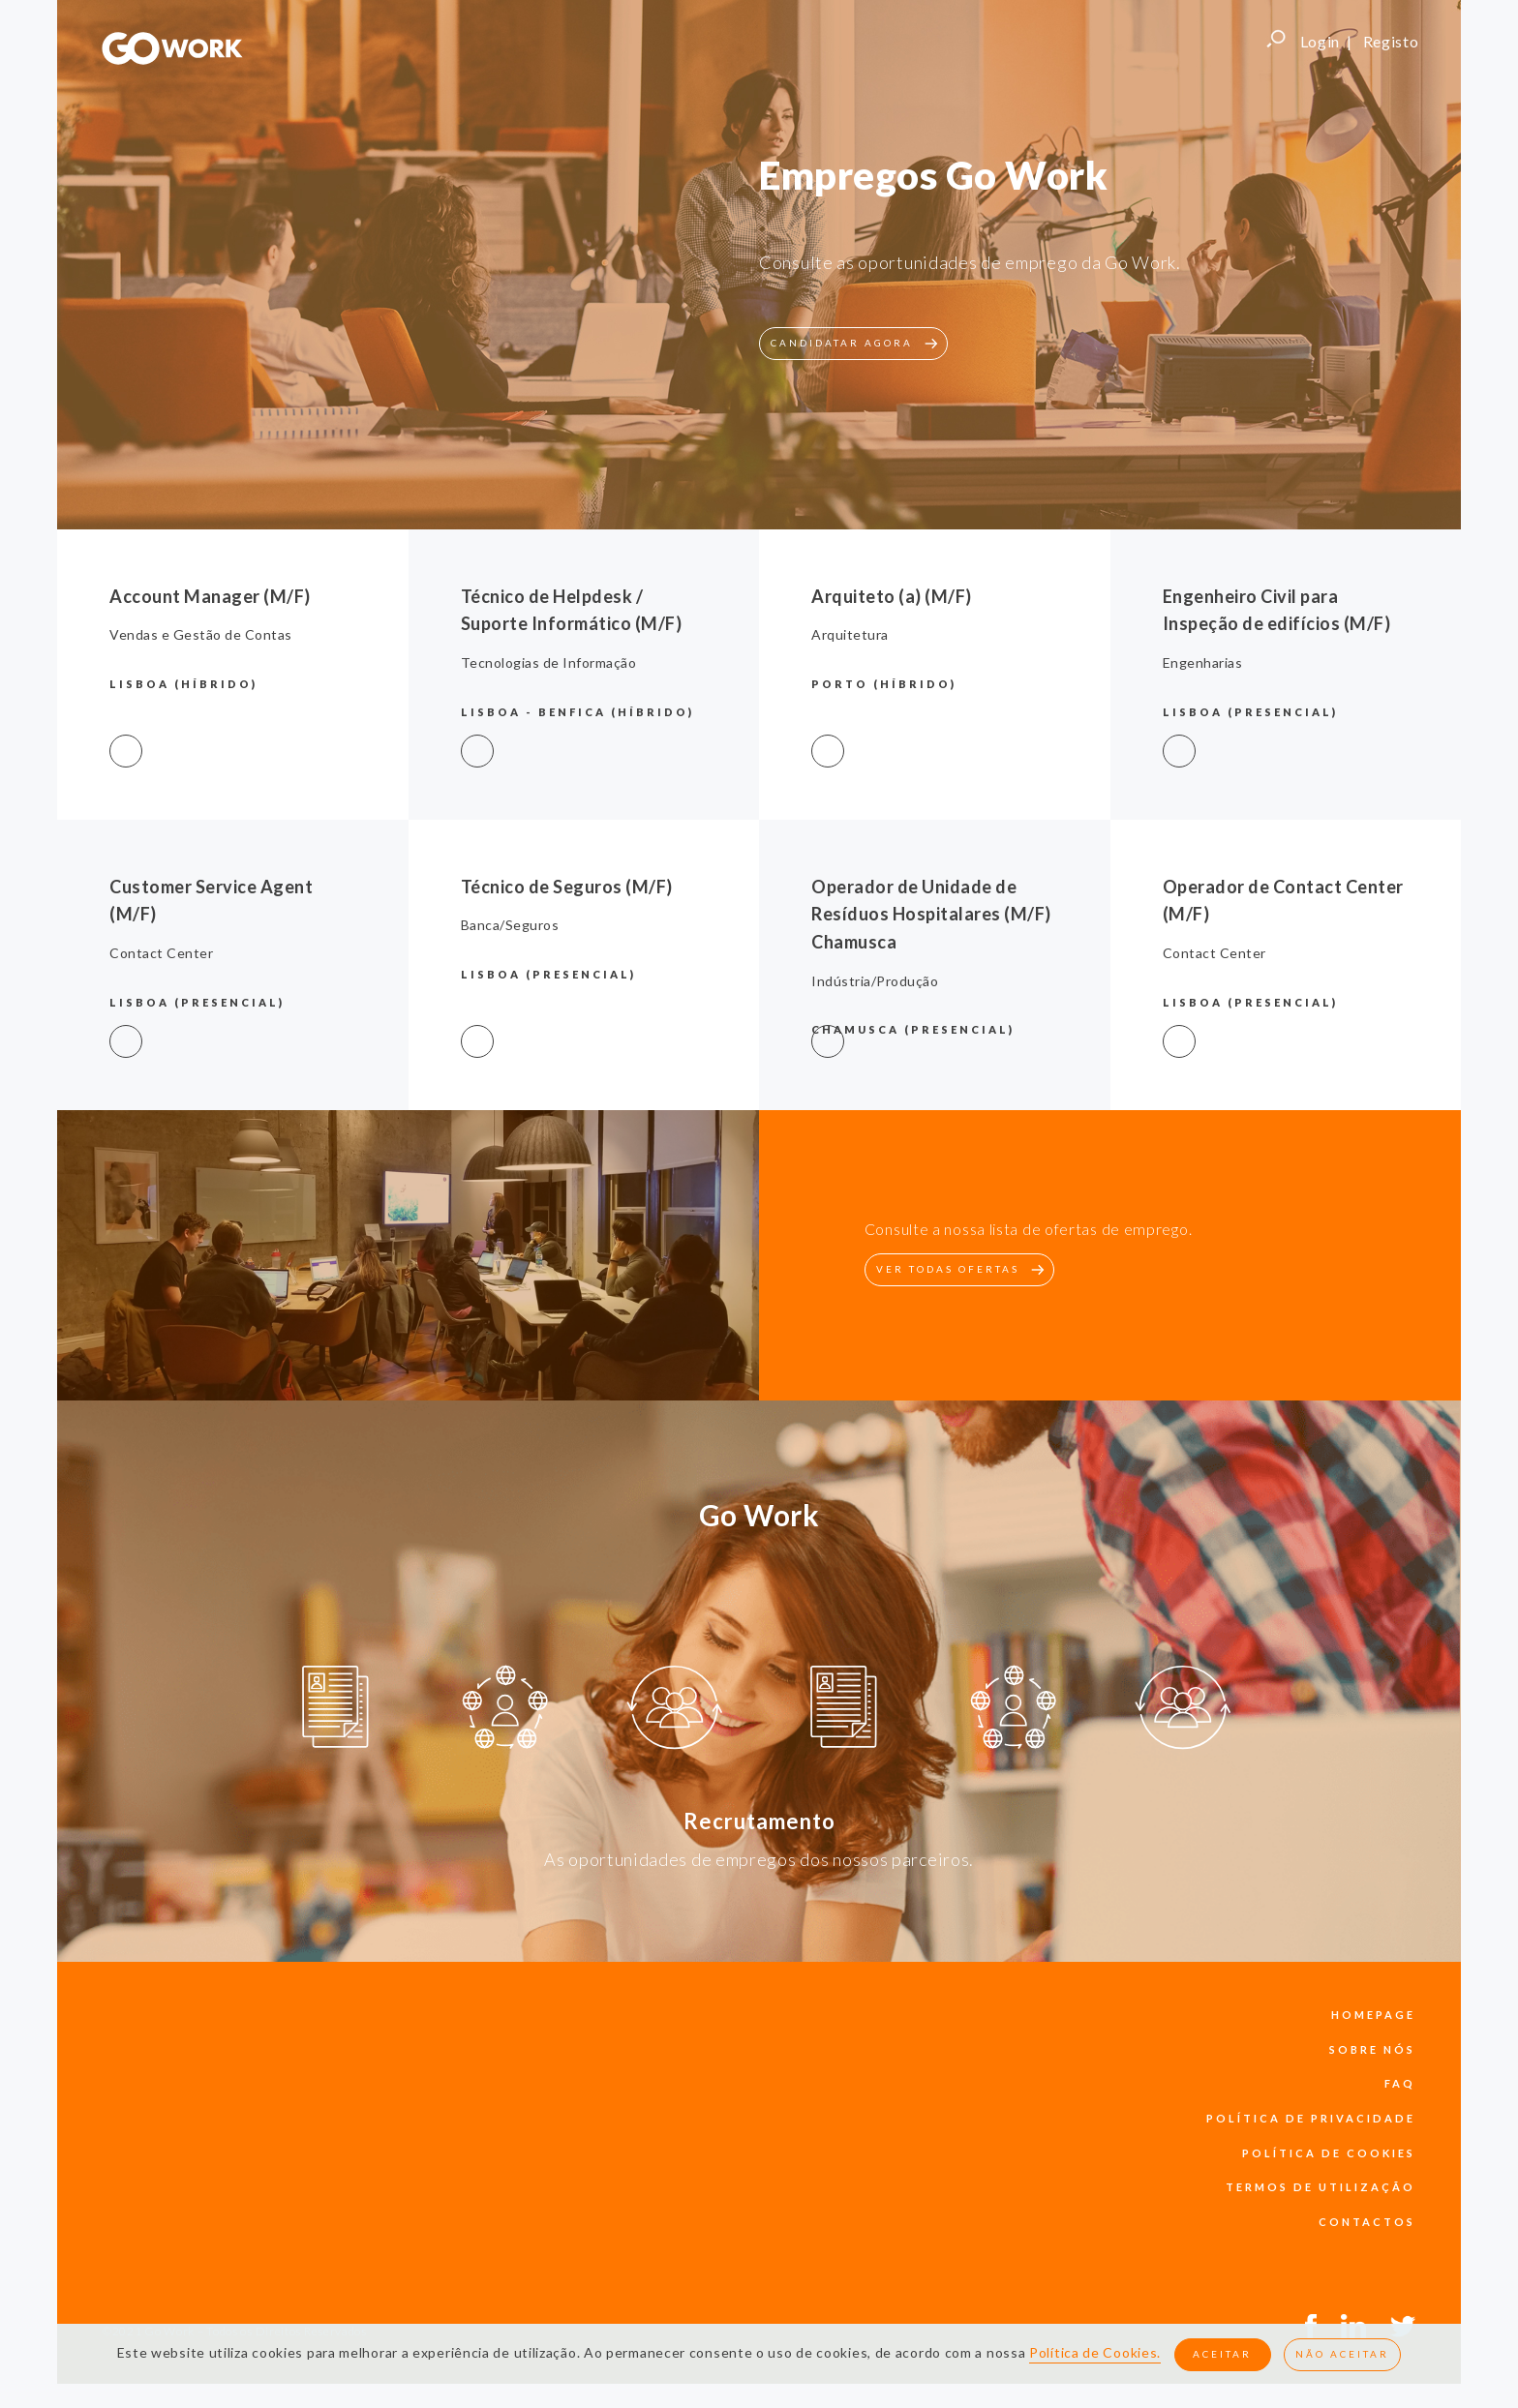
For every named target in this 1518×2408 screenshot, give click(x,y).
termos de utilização (1320, 2187)
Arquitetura (850, 634)
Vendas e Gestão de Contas (200, 634)
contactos (1367, 2221)
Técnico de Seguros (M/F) (567, 886)
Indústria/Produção (874, 981)
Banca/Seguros (510, 925)
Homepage (1373, 2014)
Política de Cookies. (1095, 2353)
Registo (1391, 41)
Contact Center (161, 953)
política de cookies (1328, 2153)
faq (1399, 2083)
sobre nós (1372, 2049)
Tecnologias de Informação (549, 662)
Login (1320, 41)
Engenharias (1203, 662)
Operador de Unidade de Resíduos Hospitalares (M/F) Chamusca (931, 914)
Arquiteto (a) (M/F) (891, 596)
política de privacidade (1310, 2118)
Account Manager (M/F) (210, 596)
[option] (335, 1710)
